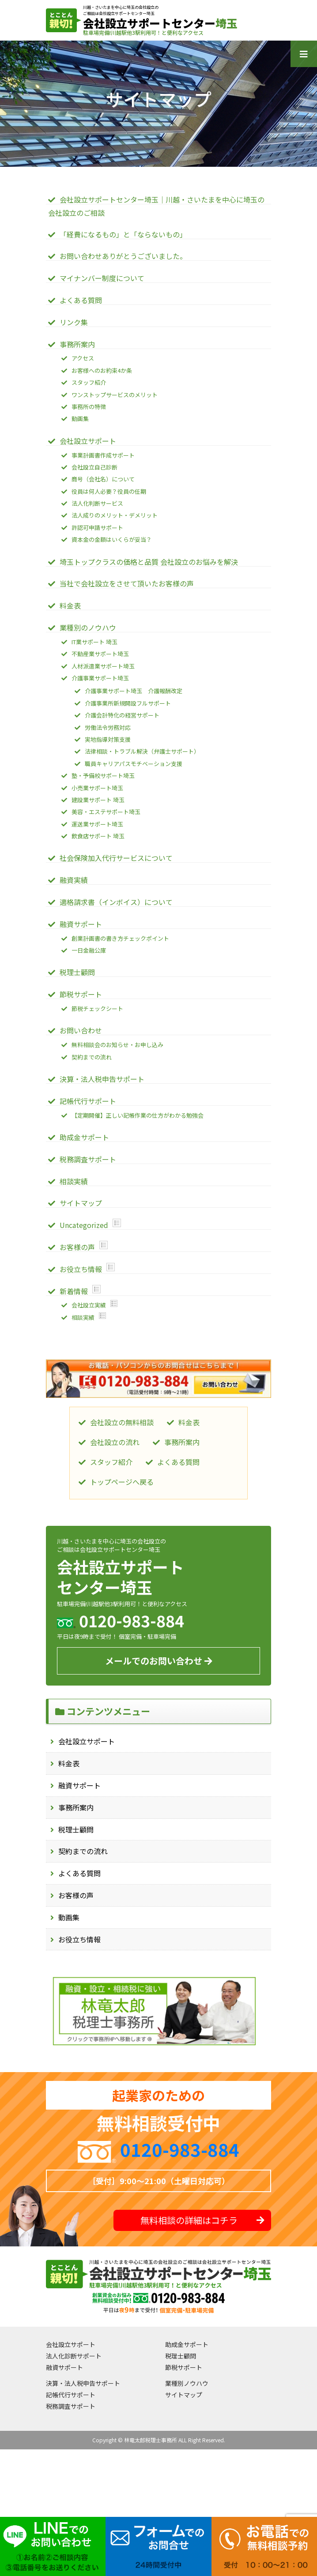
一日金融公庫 (89, 950)
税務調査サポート (88, 1159)
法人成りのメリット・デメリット (115, 515)
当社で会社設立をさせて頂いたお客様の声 (127, 583)
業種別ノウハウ (186, 2383)
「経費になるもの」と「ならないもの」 (123, 234)
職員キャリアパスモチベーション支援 (133, 763)
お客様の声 (76, 1895)
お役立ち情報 (79, 1939)
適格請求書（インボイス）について (116, 902)
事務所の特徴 (89, 406)
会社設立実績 (89, 1305)
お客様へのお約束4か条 (102, 370)
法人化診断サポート (74, 2355)
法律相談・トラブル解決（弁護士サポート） (142, 751)
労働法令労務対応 (108, 727)
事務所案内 (76, 1807)
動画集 (68, 1917)
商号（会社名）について (103, 479)
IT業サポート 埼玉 (94, 642)
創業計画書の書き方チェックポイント (120, 938)
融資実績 (74, 880)
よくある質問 (79, 1873)
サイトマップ (81, 1203)
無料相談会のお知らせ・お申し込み (117, 1044)
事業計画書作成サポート (103, 455)
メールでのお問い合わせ (158, 1660)
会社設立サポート (86, 1741)
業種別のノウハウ (88, 627)
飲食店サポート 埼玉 (98, 836)
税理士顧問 (76, 1829)
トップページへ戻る (122, 1481)
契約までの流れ (83, 1851)
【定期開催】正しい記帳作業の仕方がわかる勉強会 (138, 1115)
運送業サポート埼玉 (97, 824)
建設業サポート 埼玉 (98, 800)
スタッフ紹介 (89, 382)
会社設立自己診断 (94, 467)
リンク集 (74, 322)
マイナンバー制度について (102, 278)
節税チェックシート (97, 1008)
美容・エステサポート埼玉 (106, 811)
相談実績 (74, 1181)
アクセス (83, 358)
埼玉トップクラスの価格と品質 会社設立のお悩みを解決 (149, 561)
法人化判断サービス (97, 503)
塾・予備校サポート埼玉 (103, 775)
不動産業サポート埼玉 (100, 654)
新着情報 (74, 1291)
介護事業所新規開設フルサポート (128, 703)
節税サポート (81, 994)
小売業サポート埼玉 (97, 788)
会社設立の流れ (115, 1442)
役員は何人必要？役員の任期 (109, 491)
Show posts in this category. (117, 1223)
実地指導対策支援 (108, 739)
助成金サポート (84, 1137)
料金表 (68, 1763)
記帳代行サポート (88, 1101)
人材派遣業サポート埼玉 (103, 666)
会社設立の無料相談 (122, 1422)
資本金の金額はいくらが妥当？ (112, 539)
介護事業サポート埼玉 (100, 678)
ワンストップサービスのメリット (115, 395)
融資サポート (79, 1785)
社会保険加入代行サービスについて (116, 857)
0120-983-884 (179, 2149)
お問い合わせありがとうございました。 (123, 256)
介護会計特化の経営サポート (122, 715)
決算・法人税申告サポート (102, 1079)
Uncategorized (84, 1225)
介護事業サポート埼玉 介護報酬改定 (133, 691)
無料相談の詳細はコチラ (202, 2220)
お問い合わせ (81, 1030)
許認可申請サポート (97, 527)
